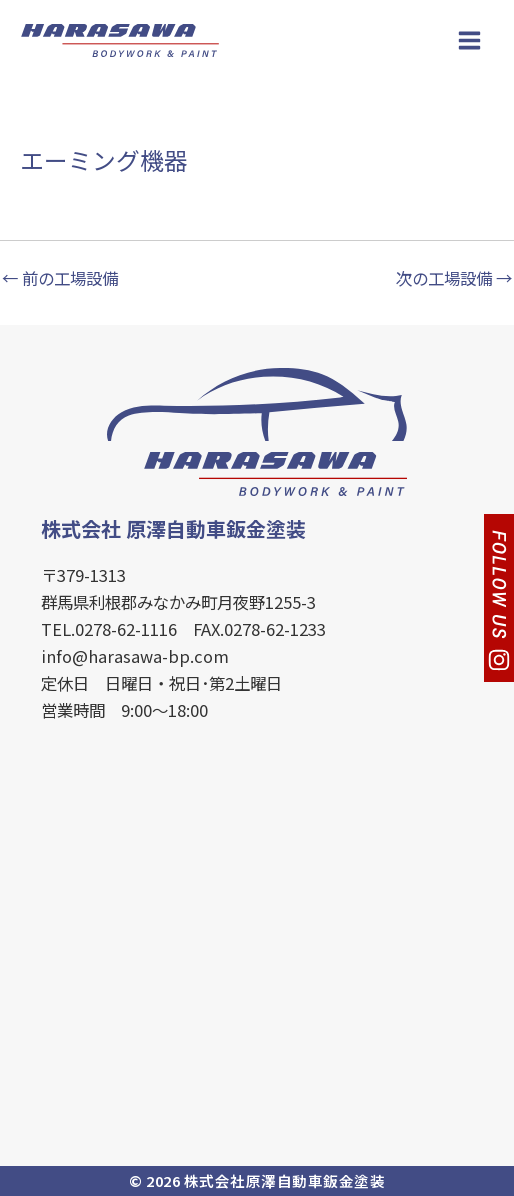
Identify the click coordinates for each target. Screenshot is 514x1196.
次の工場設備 (454, 278)
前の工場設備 (60, 278)
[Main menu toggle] (469, 40)
